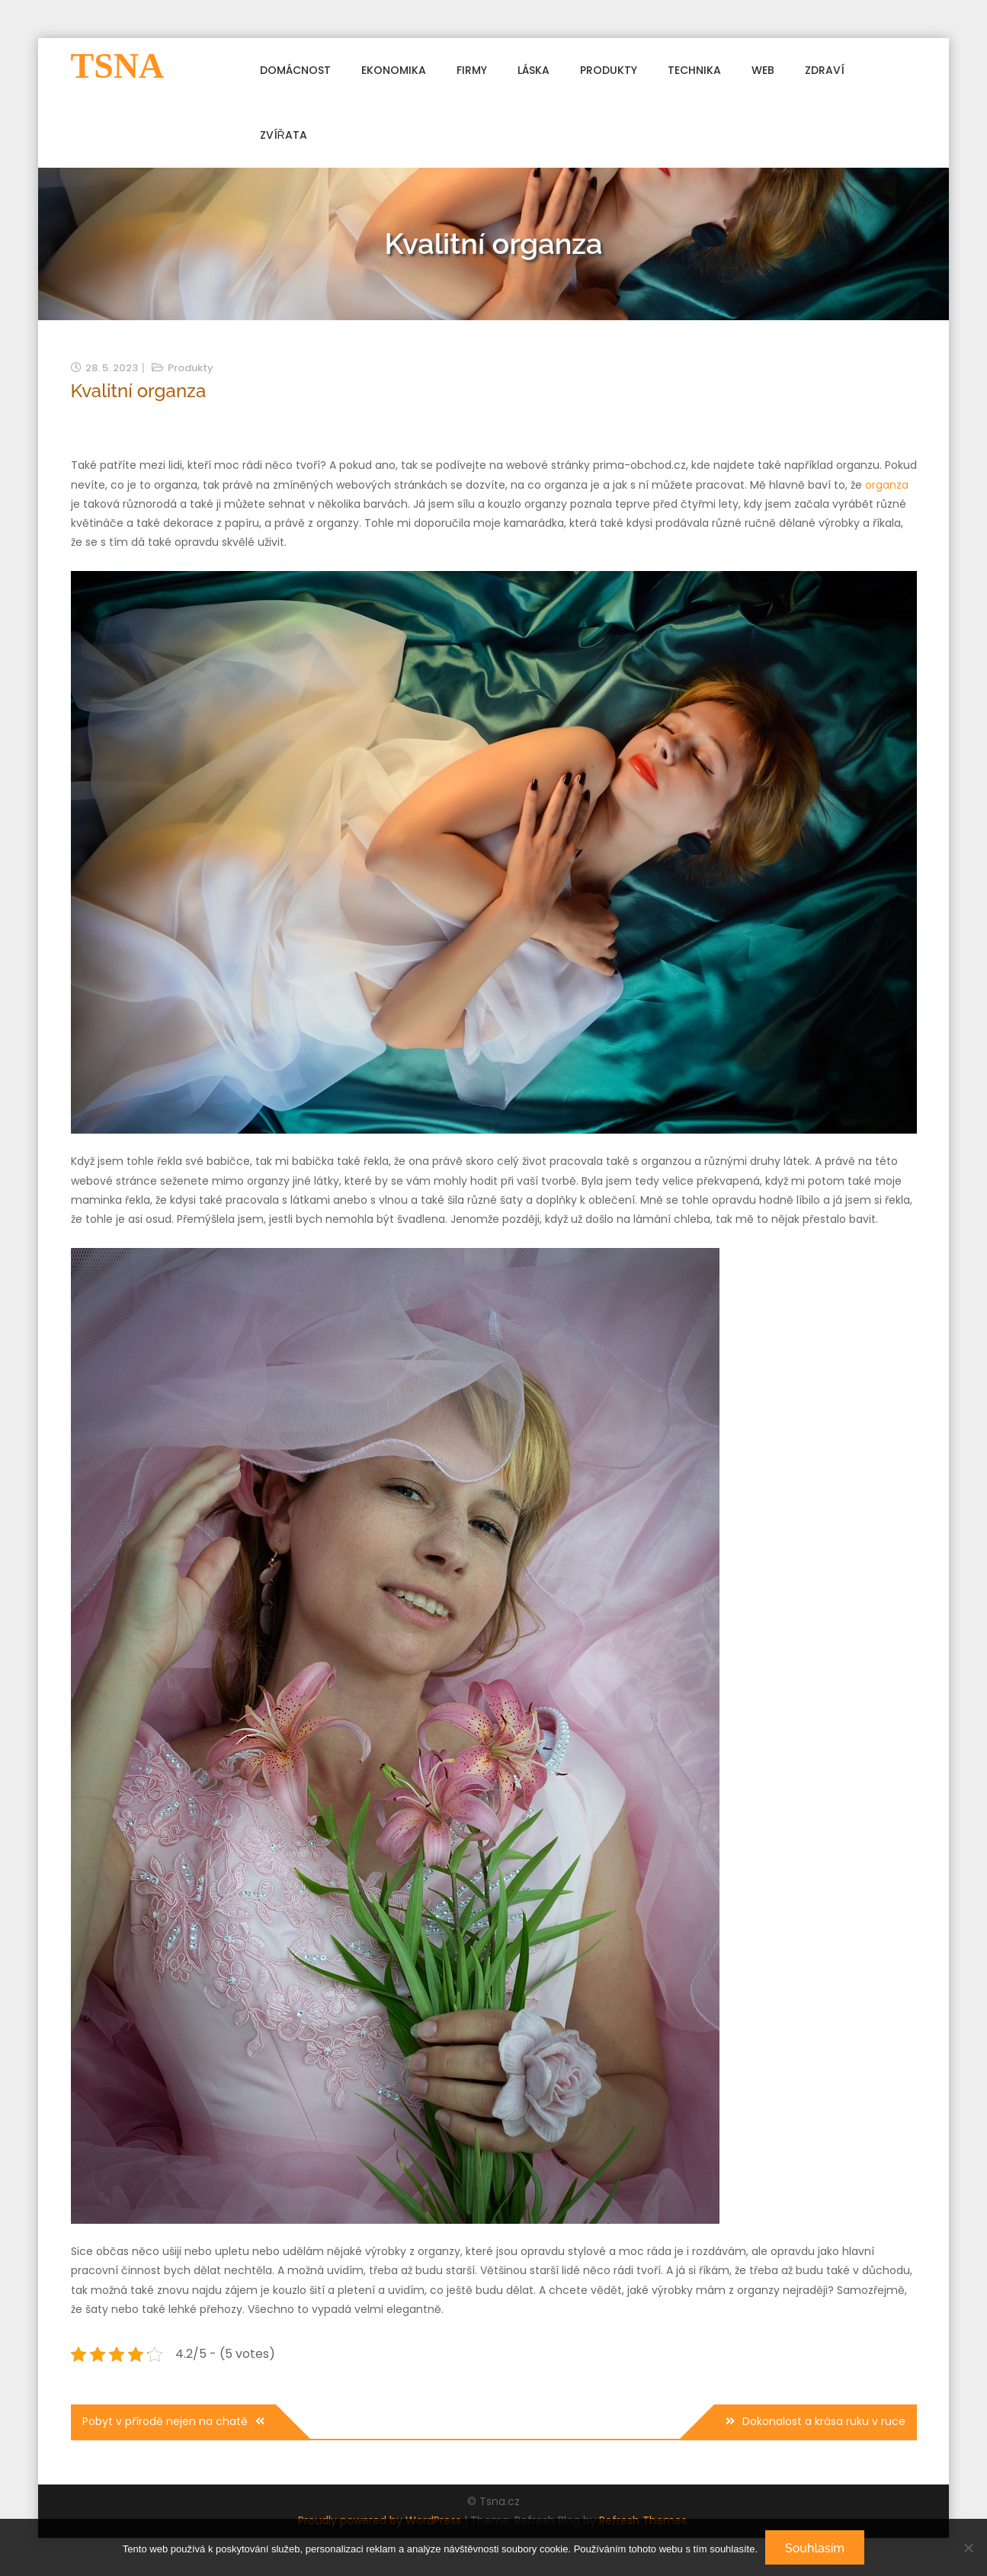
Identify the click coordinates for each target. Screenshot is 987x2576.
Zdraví (824, 70)
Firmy (472, 70)
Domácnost (295, 70)
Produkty (608, 70)
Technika (694, 70)
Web (762, 70)
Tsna (118, 66)
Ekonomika (393, 70)
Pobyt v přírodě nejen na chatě (165, 2421)
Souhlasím (814, 2548)
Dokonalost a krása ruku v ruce (823, 2421)
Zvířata (283, 135)
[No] (968, 2547)
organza (886, 484)
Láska (534, 70)
